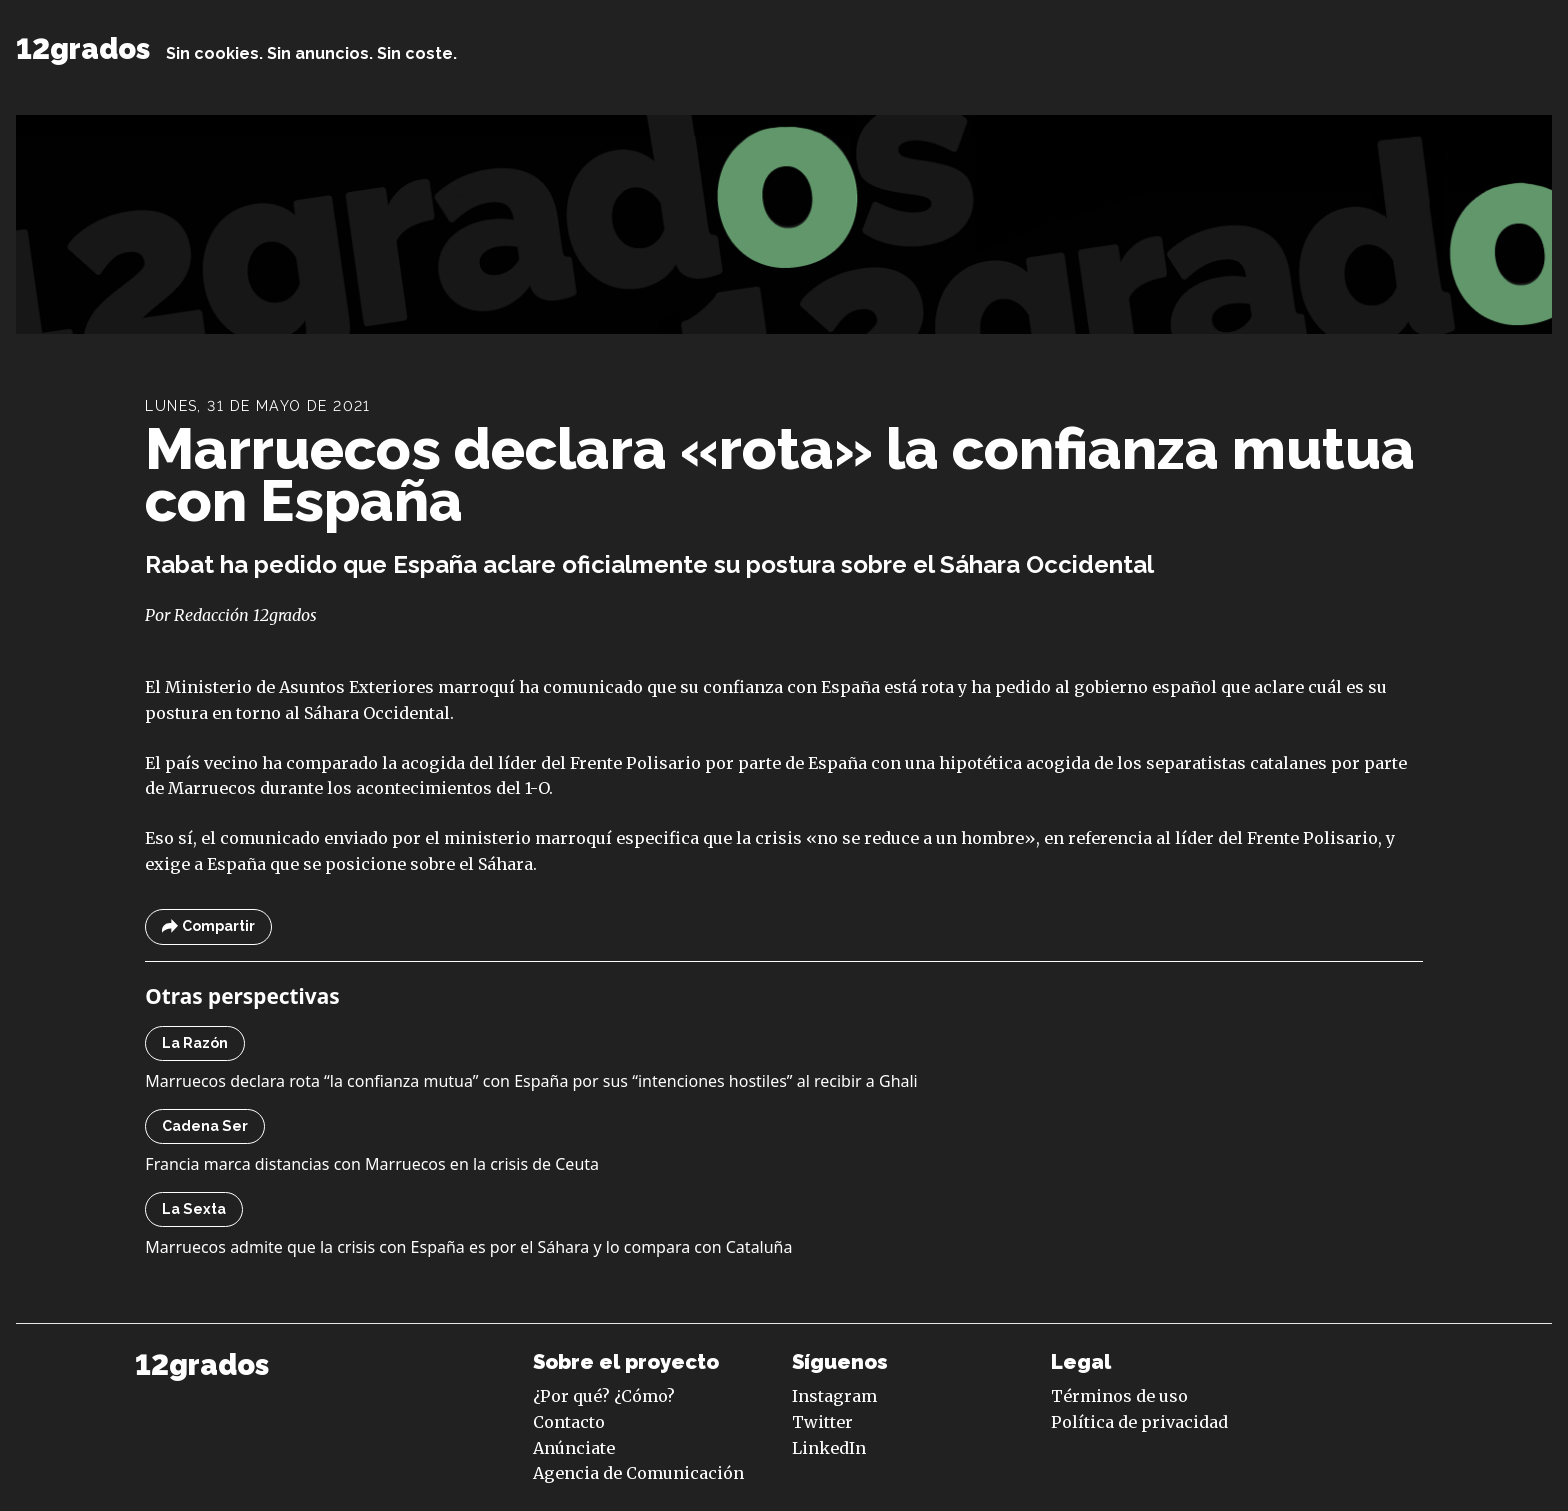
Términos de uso (1119, 1396)
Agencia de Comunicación (638, 1473)
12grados (83, 49)
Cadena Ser (205, 1126)
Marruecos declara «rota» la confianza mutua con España (780, 474)
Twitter (822, 1422)
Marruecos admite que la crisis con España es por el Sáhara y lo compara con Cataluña (468, 1247)
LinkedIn (829, 1448)
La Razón (195, 1043)
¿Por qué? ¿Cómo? (604, 1396)
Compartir (208, 926)
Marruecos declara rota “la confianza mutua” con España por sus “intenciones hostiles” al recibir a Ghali (531, 1081)
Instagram (834, 1396)
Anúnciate (574, 1448)
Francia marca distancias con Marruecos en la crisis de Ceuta (372, 1164)
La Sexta (194, 1209)
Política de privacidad (1139, 1422)
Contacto (569, 1422)
